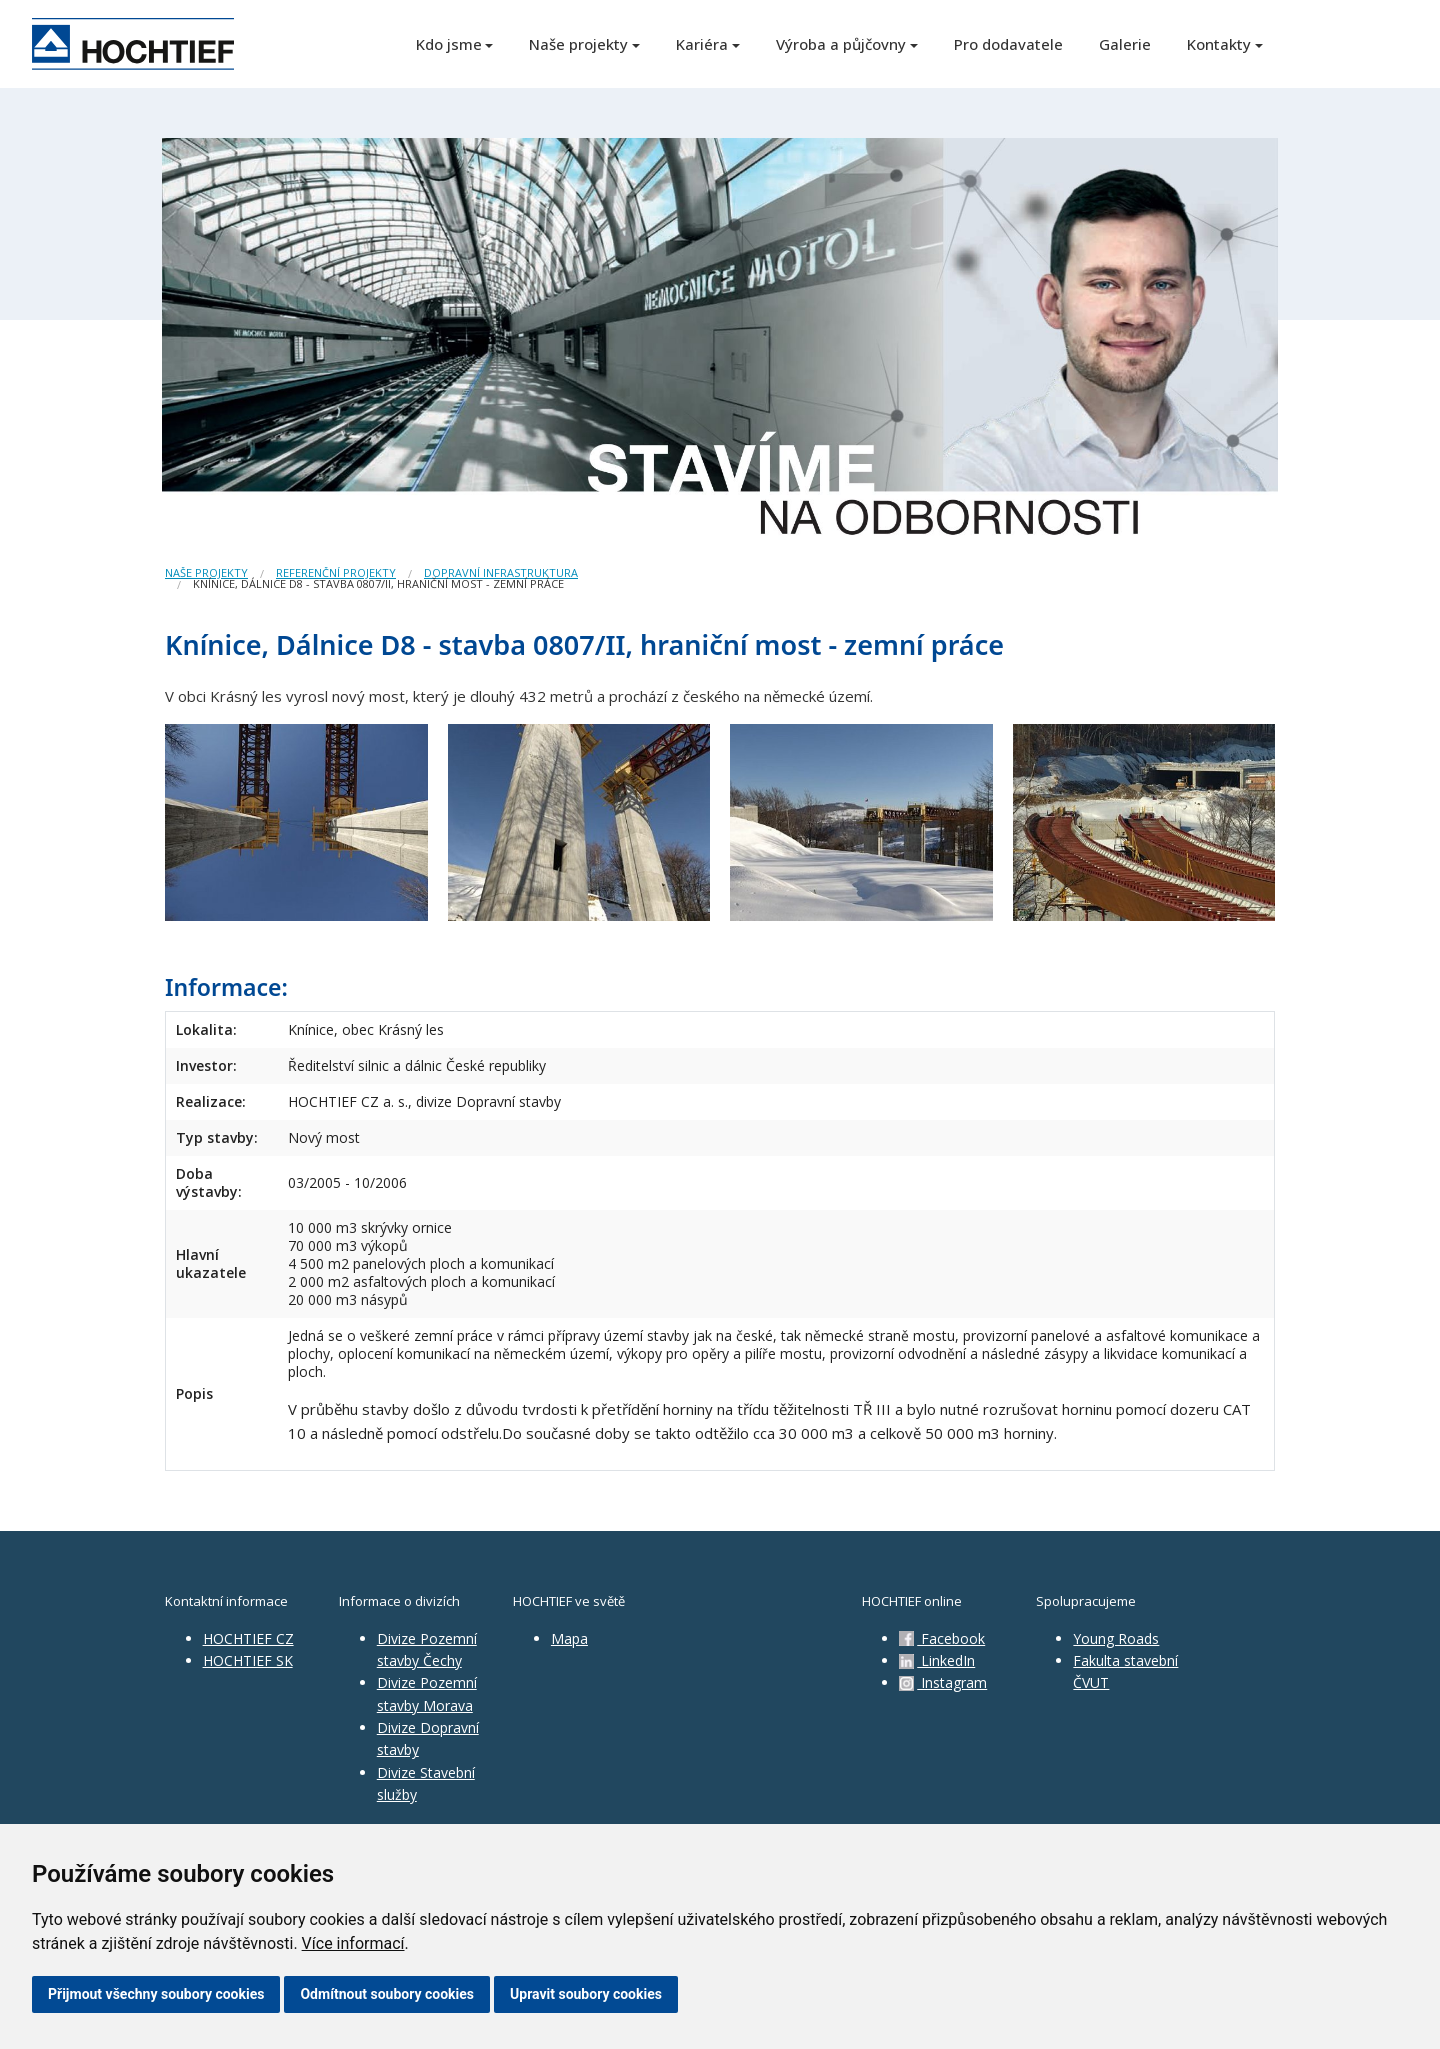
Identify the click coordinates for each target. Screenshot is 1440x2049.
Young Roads (1116, 1638)
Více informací (353, 1943)
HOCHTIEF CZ (248, 1638)
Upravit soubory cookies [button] (586, 1994)
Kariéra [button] (702, 44)
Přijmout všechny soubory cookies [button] (156, 1994)
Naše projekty (206, 572)
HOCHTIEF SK (248, 1660)
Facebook (942, 1638)
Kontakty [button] (1219, 44)
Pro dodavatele (1008, 44)
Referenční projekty (336, 572)
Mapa (569, 1638)
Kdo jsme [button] (449, 44)
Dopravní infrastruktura (501, 572)
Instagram (943, 1682)
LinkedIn (937, 1660)
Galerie (1125, 44)
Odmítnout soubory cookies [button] (387, 1994)
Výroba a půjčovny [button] (841, 44)
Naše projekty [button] (578, 44)
